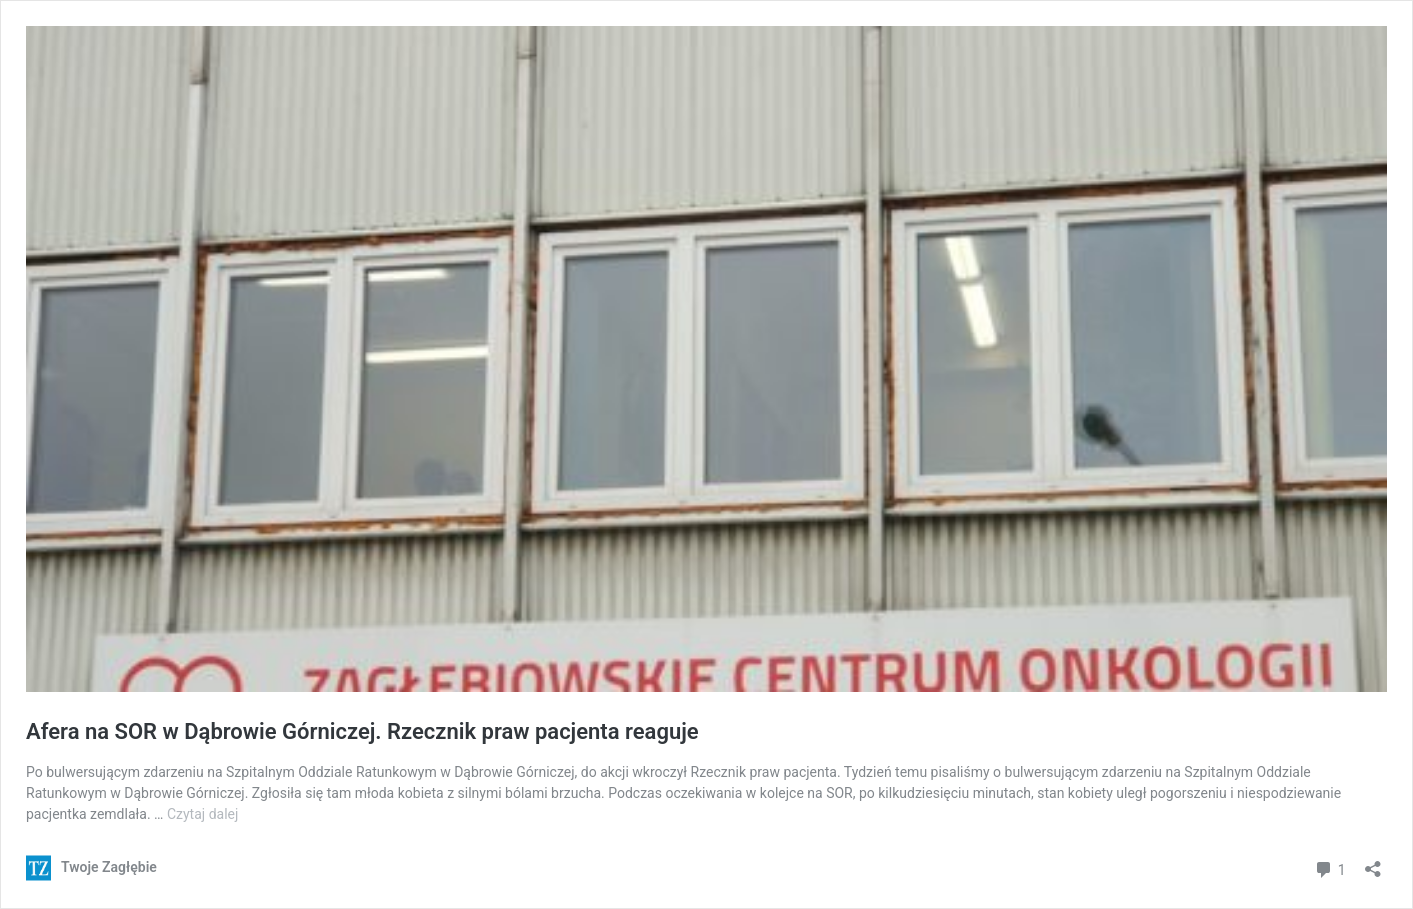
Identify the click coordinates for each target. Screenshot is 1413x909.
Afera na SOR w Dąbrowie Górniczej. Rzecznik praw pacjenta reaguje (362, 731)
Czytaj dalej (202, 814)
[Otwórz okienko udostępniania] (1373, 862)
